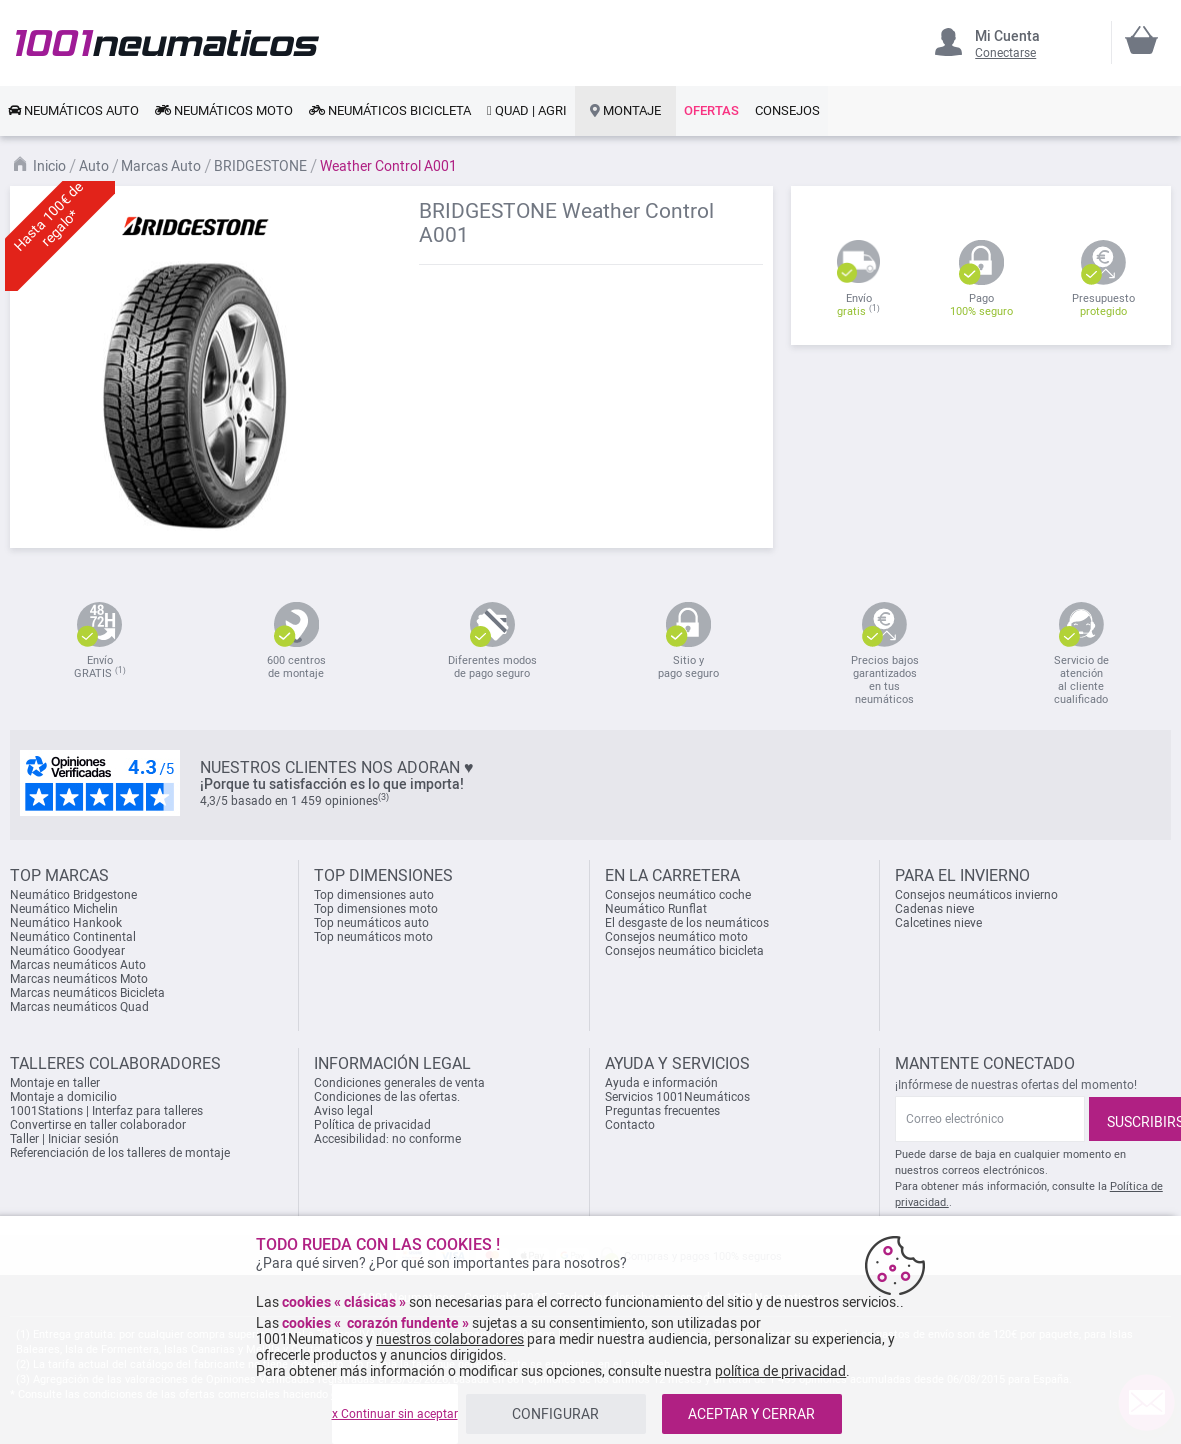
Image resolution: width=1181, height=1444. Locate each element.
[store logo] (167, 42)
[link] (73, 111)
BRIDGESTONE (262, 166)
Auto (95, 166)
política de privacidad (780, 1371)
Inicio (51, 166)
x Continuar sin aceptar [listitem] (395, 1414)
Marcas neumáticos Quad (79, 1007)
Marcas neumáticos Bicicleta (87, 993)
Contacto (630, 1125)
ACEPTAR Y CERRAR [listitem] (751, 1414)
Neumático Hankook (66, 923)
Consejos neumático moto (676, 937)
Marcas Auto (162, 166)
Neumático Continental (73, 937)
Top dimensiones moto (376, 909)
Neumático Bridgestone (73, 895)
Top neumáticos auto (371, 923)
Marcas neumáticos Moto (79, 979)
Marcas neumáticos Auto (78, 965)
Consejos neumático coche (678, 895)
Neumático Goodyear (67, 951)
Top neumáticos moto (373, 937)
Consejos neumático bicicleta (684, 951)
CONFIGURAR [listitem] (555, 1414)
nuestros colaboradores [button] (450, 1339)
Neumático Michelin (64, 909)
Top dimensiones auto (374, 895)
